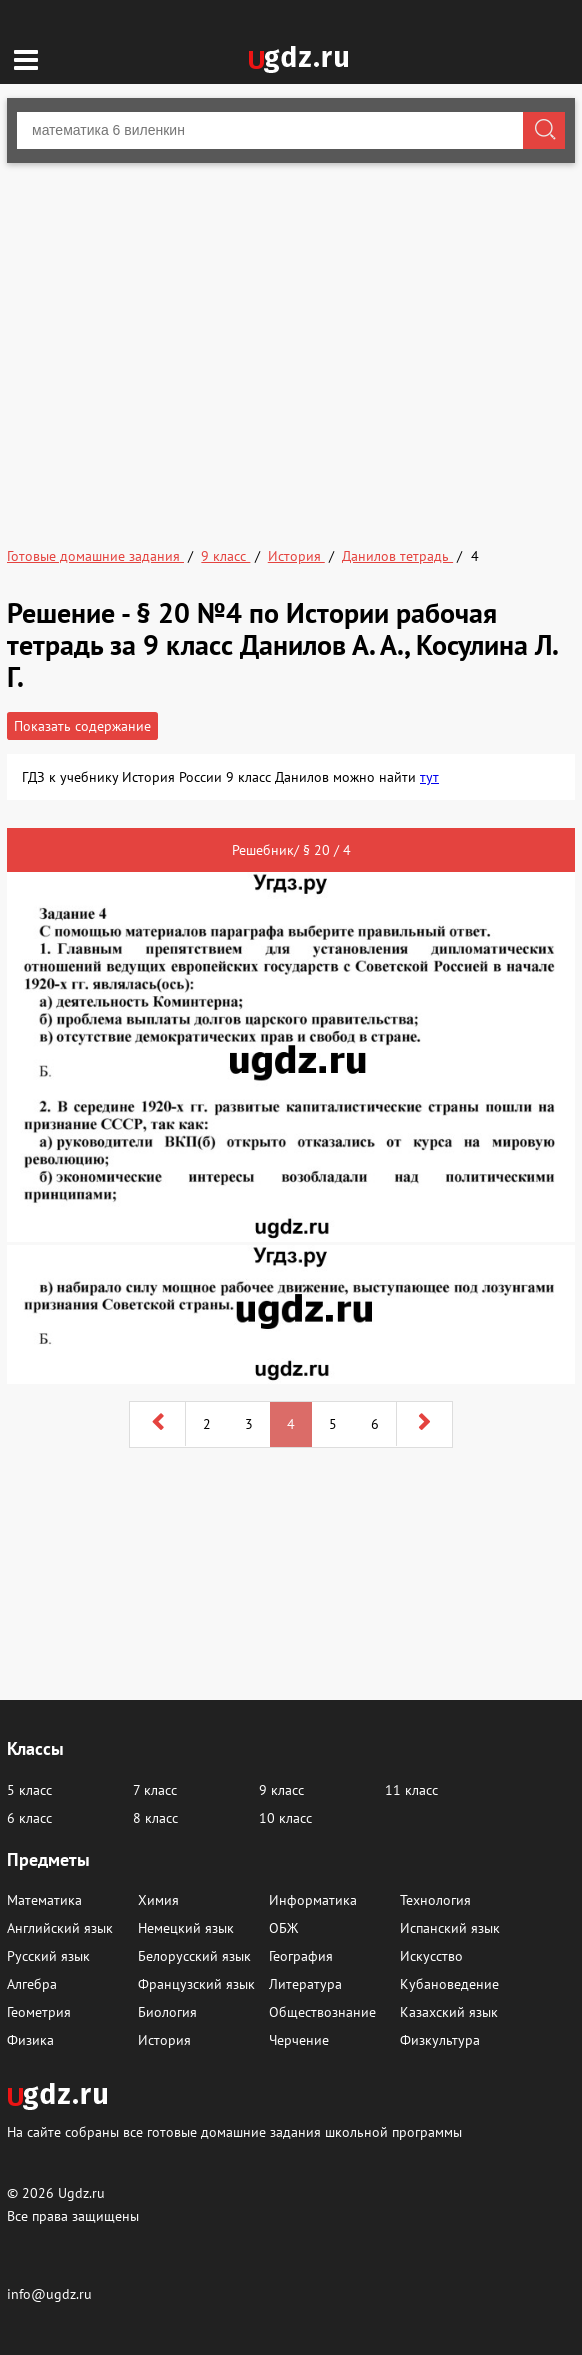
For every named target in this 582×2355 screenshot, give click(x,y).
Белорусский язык (194, 1956)
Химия (158, 1900)
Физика (30, 2040)
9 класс (281, 1790)
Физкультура (440, 2040)
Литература (305, 1984)
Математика (44, 1900)
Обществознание (322, 2012)
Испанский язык (450, 1928)
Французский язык (196, 1984)
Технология (435, 1900)
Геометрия (39, 2012)
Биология (167, 2012)
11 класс (411, 1790)
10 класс (285, 1818)
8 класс (155, 1818)
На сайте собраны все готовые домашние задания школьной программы (234, 2131)
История (164, 2040)
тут (429, 777)
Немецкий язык (186, 1928)
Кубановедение (449, 1984)
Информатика (313, 1900)
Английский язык (60, 1928)
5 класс (29, 1790)
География (301, 1956)
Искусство (431, 1956)
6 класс (29, 1818)
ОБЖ (283, 1928)
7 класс (155, 1790)
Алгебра (32, 1984)
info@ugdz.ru (49, 2294)
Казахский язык (449, 2012)
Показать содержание (82, 726)
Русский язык (48, 1956)
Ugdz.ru (81, 2193)
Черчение (299, 2040)
